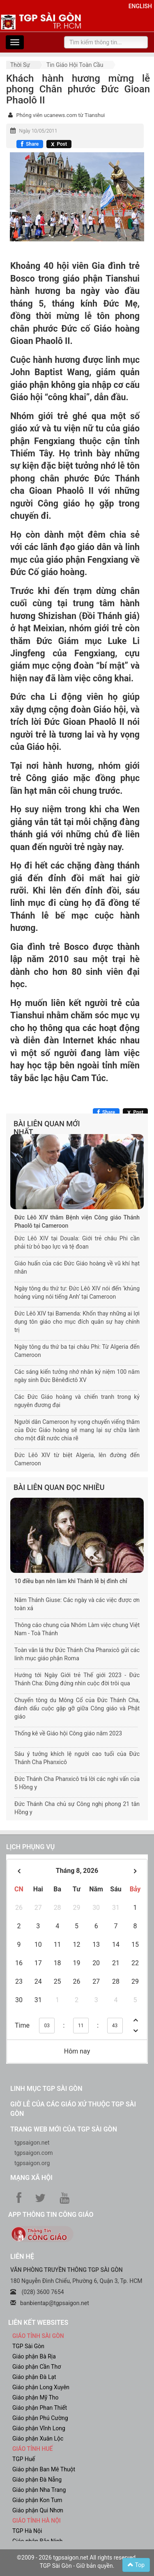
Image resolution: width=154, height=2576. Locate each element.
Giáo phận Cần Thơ (36, 2366)
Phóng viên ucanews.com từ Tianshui (60, 115)
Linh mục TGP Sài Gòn (46, 2088)
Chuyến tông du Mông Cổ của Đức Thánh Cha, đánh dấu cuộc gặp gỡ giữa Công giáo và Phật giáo (77, 1708)
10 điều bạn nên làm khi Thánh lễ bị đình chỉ (70, 1581)
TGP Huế (23, 2459)
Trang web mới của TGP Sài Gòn (63, 2129)
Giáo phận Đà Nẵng (37, 2479)
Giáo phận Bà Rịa (34, 2356)
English (140, 6)
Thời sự (20, 65)
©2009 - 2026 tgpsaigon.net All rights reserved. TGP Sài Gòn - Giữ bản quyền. (77, 2561)
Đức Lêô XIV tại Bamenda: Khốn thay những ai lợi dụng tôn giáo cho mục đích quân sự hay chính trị (77, 1321)
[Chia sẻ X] (58, 144)
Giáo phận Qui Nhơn (37, 2510)
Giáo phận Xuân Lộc (37, 2438)
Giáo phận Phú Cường (40, 2418)
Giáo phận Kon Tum (37, 2500)
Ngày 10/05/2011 (38, 131)
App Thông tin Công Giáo (50, 2214)
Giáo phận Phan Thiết (39, 2407)
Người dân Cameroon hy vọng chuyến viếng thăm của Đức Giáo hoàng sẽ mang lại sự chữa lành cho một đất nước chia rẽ (77, 1430)
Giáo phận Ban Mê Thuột (43, 2469)
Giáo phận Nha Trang (39, 2490)
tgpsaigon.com (33, 2153)
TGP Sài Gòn (28, 2346)
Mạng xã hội (31, 2178)
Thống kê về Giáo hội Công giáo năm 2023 (68, 1733)
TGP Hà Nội (27, 2531)
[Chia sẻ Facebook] (29, 144)
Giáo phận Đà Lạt (34, 2377)
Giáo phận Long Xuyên (40, 2387)
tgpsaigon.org (32, 2163)
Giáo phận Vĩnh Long (38, 2428)
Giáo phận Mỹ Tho (35, 2397)
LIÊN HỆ (22, 2256)
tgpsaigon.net (32, 2142)
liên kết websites (38, 2322)
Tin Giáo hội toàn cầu (74, 65)
